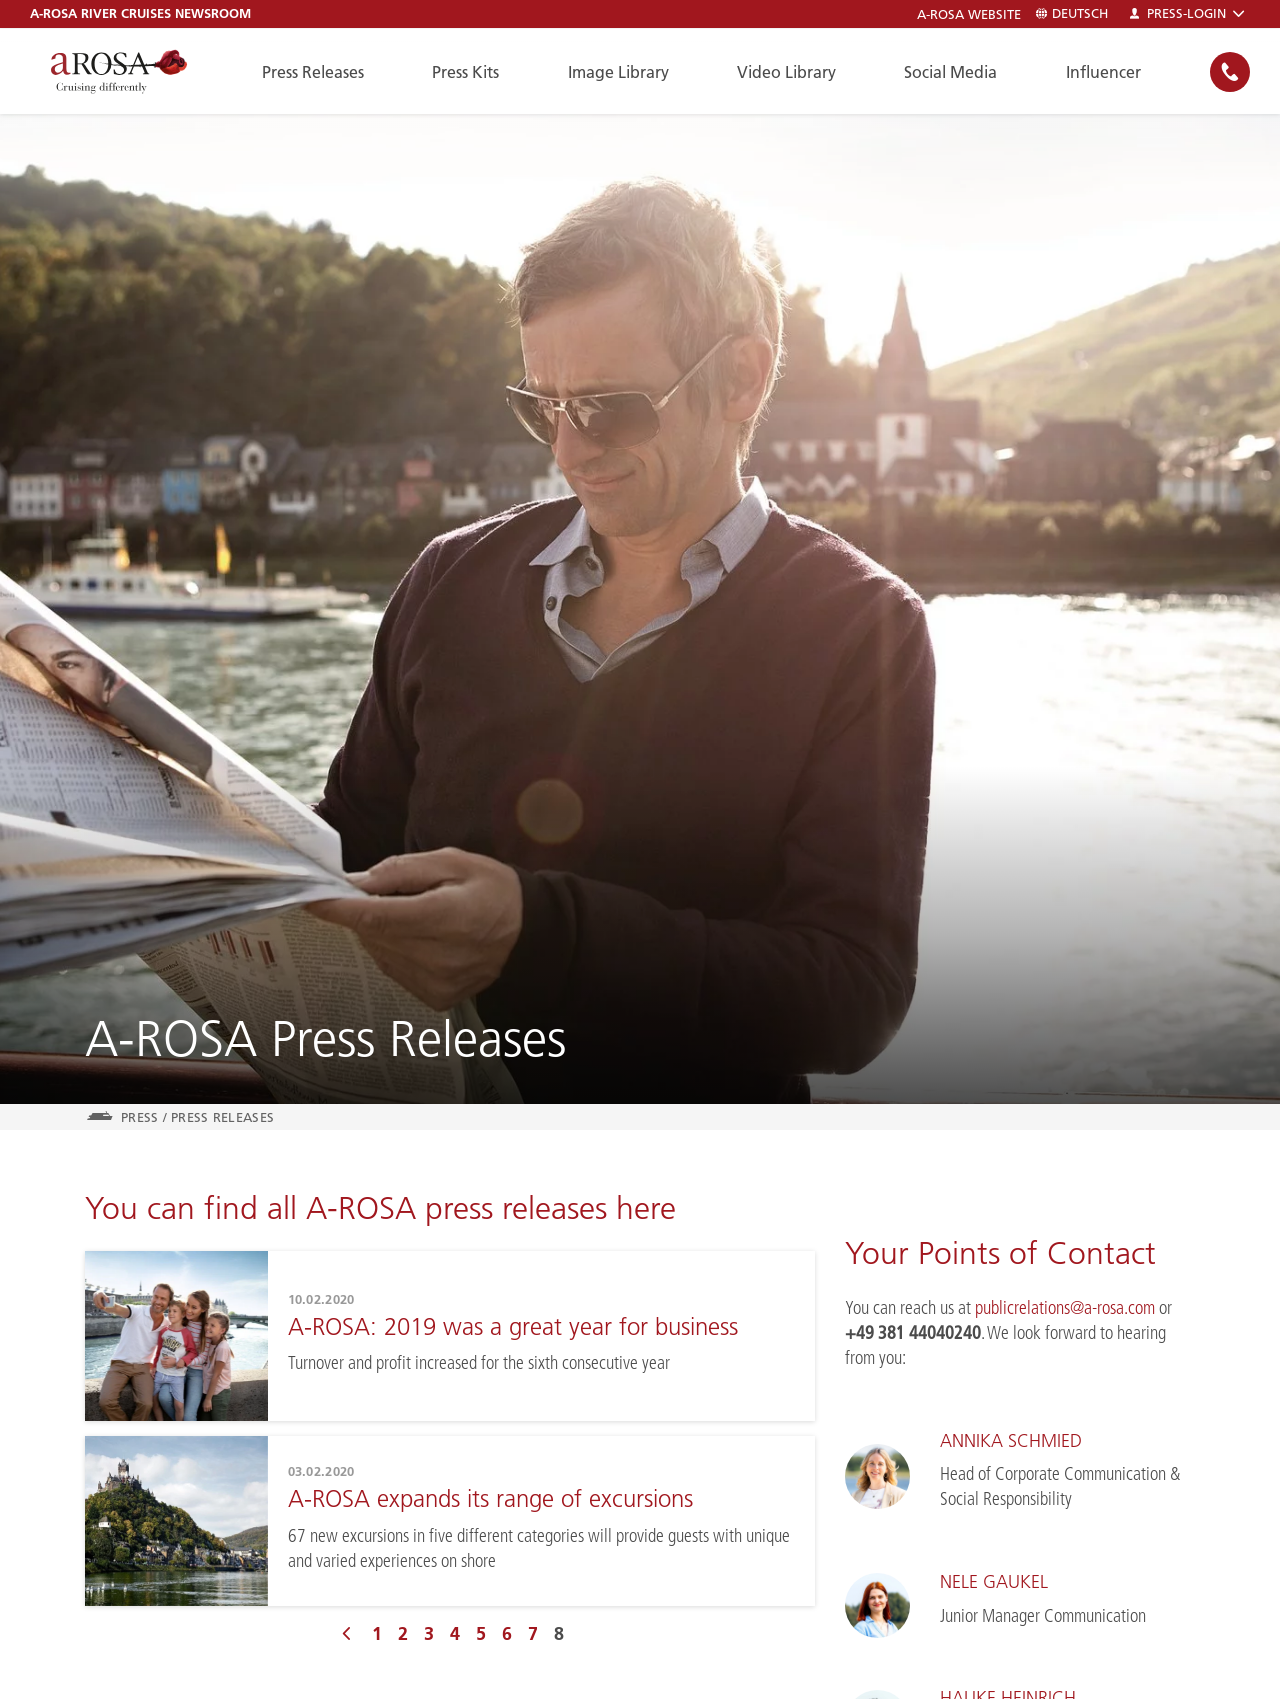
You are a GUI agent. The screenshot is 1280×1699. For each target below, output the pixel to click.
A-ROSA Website (969, 14)
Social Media (950, 72)
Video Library (786, 72)
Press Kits (465, 72)
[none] (1230, 71)
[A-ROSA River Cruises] (119, 71)
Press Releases (313, 72)
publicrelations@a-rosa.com (1063, 1308)
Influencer (1103, 72)
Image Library (618, 72)
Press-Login (1186, 13)
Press (140, 1117)
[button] (1230, 72)
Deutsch (1072, 13)
